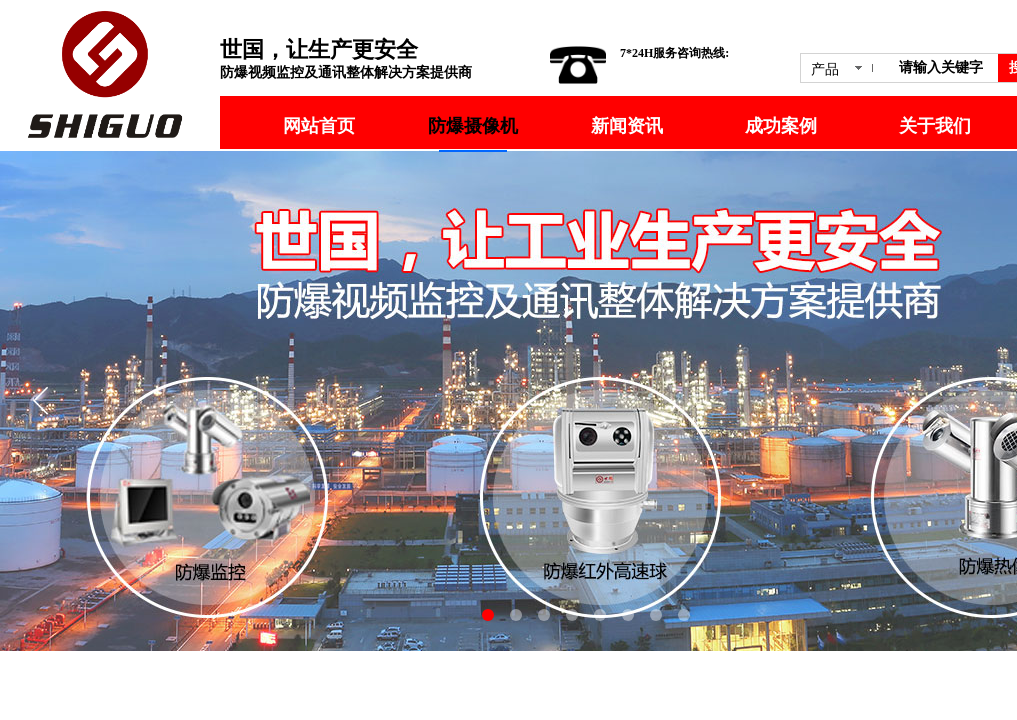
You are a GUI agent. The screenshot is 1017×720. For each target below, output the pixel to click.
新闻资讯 (627, 126)
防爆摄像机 (473, 126)
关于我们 (935, 126)
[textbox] (944, 68)
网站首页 (319, 126)
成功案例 (781, 126)
